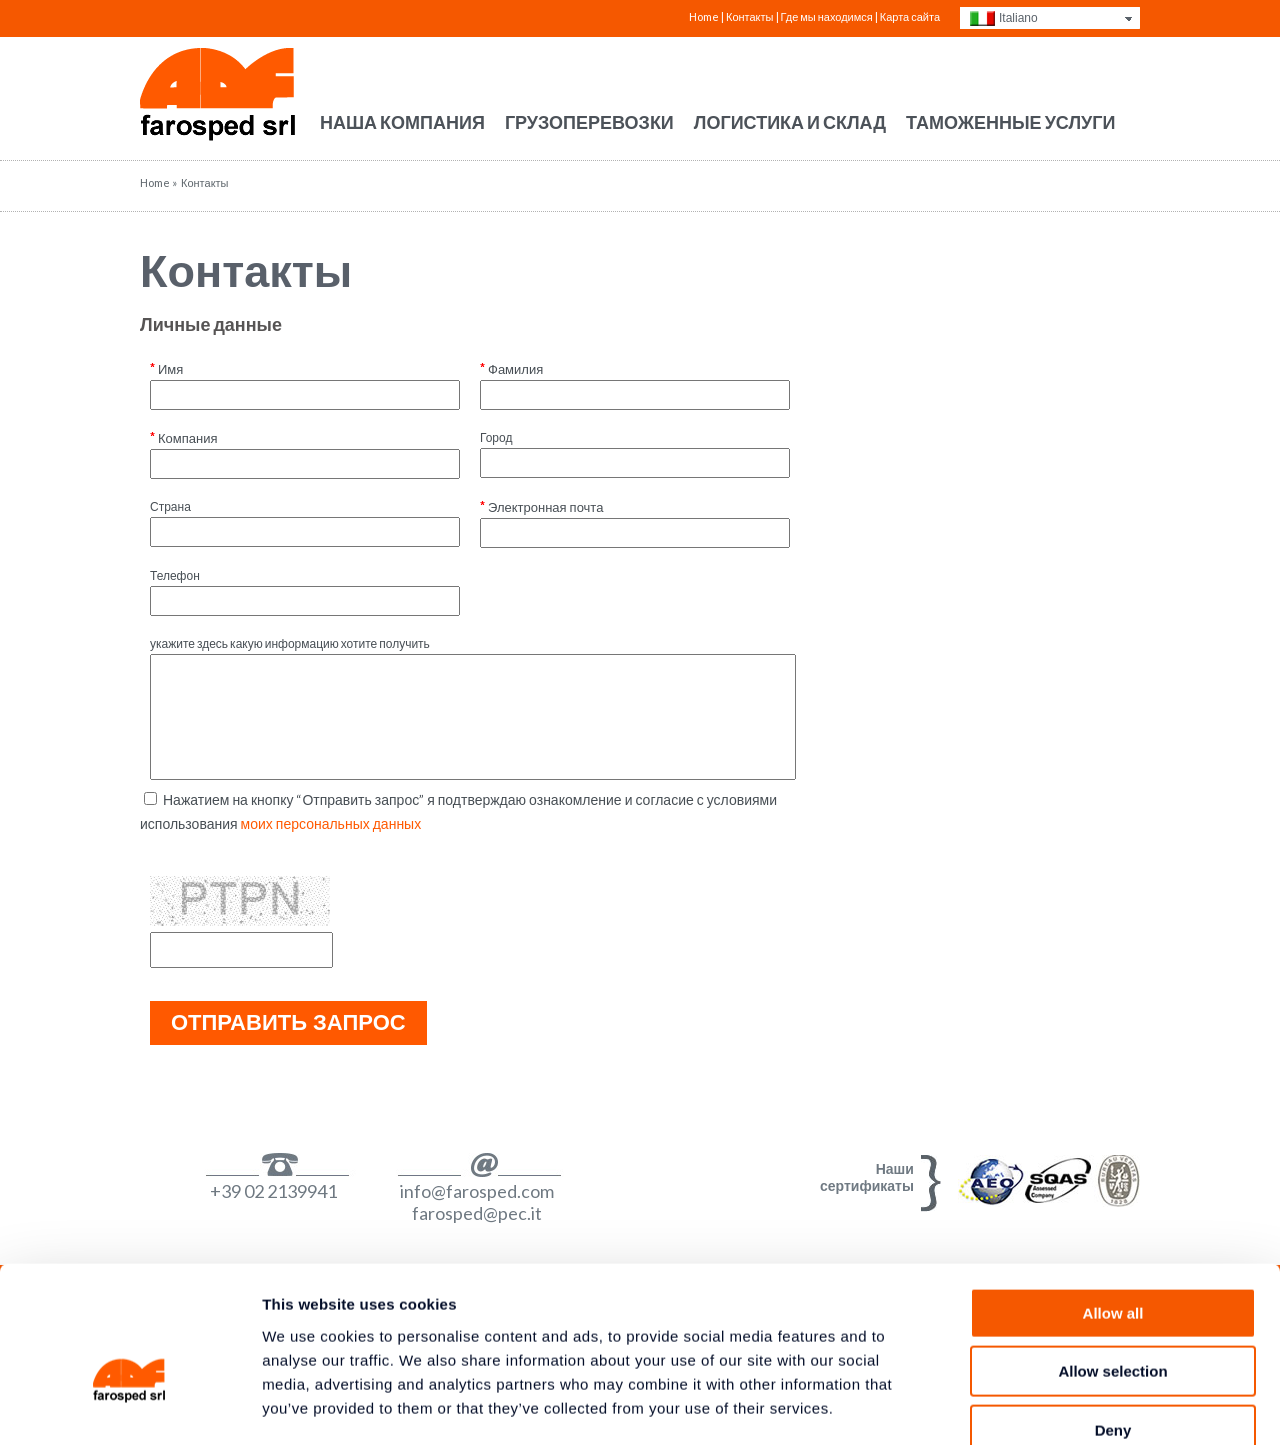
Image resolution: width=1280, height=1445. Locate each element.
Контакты (246, 270)
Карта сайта (910, 16)
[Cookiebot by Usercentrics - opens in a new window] (129, 1406)
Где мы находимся (827, 16)
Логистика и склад (790, 122)
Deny (1113, 1317)
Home (704, 16)
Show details (1049, 1405)
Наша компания (402, 122)
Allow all (1113, 1200)
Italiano (1018, 18)
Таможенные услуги (1010, 122)
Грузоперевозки (589, 122)
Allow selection (1112, 1259)
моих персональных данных (331, 823)
